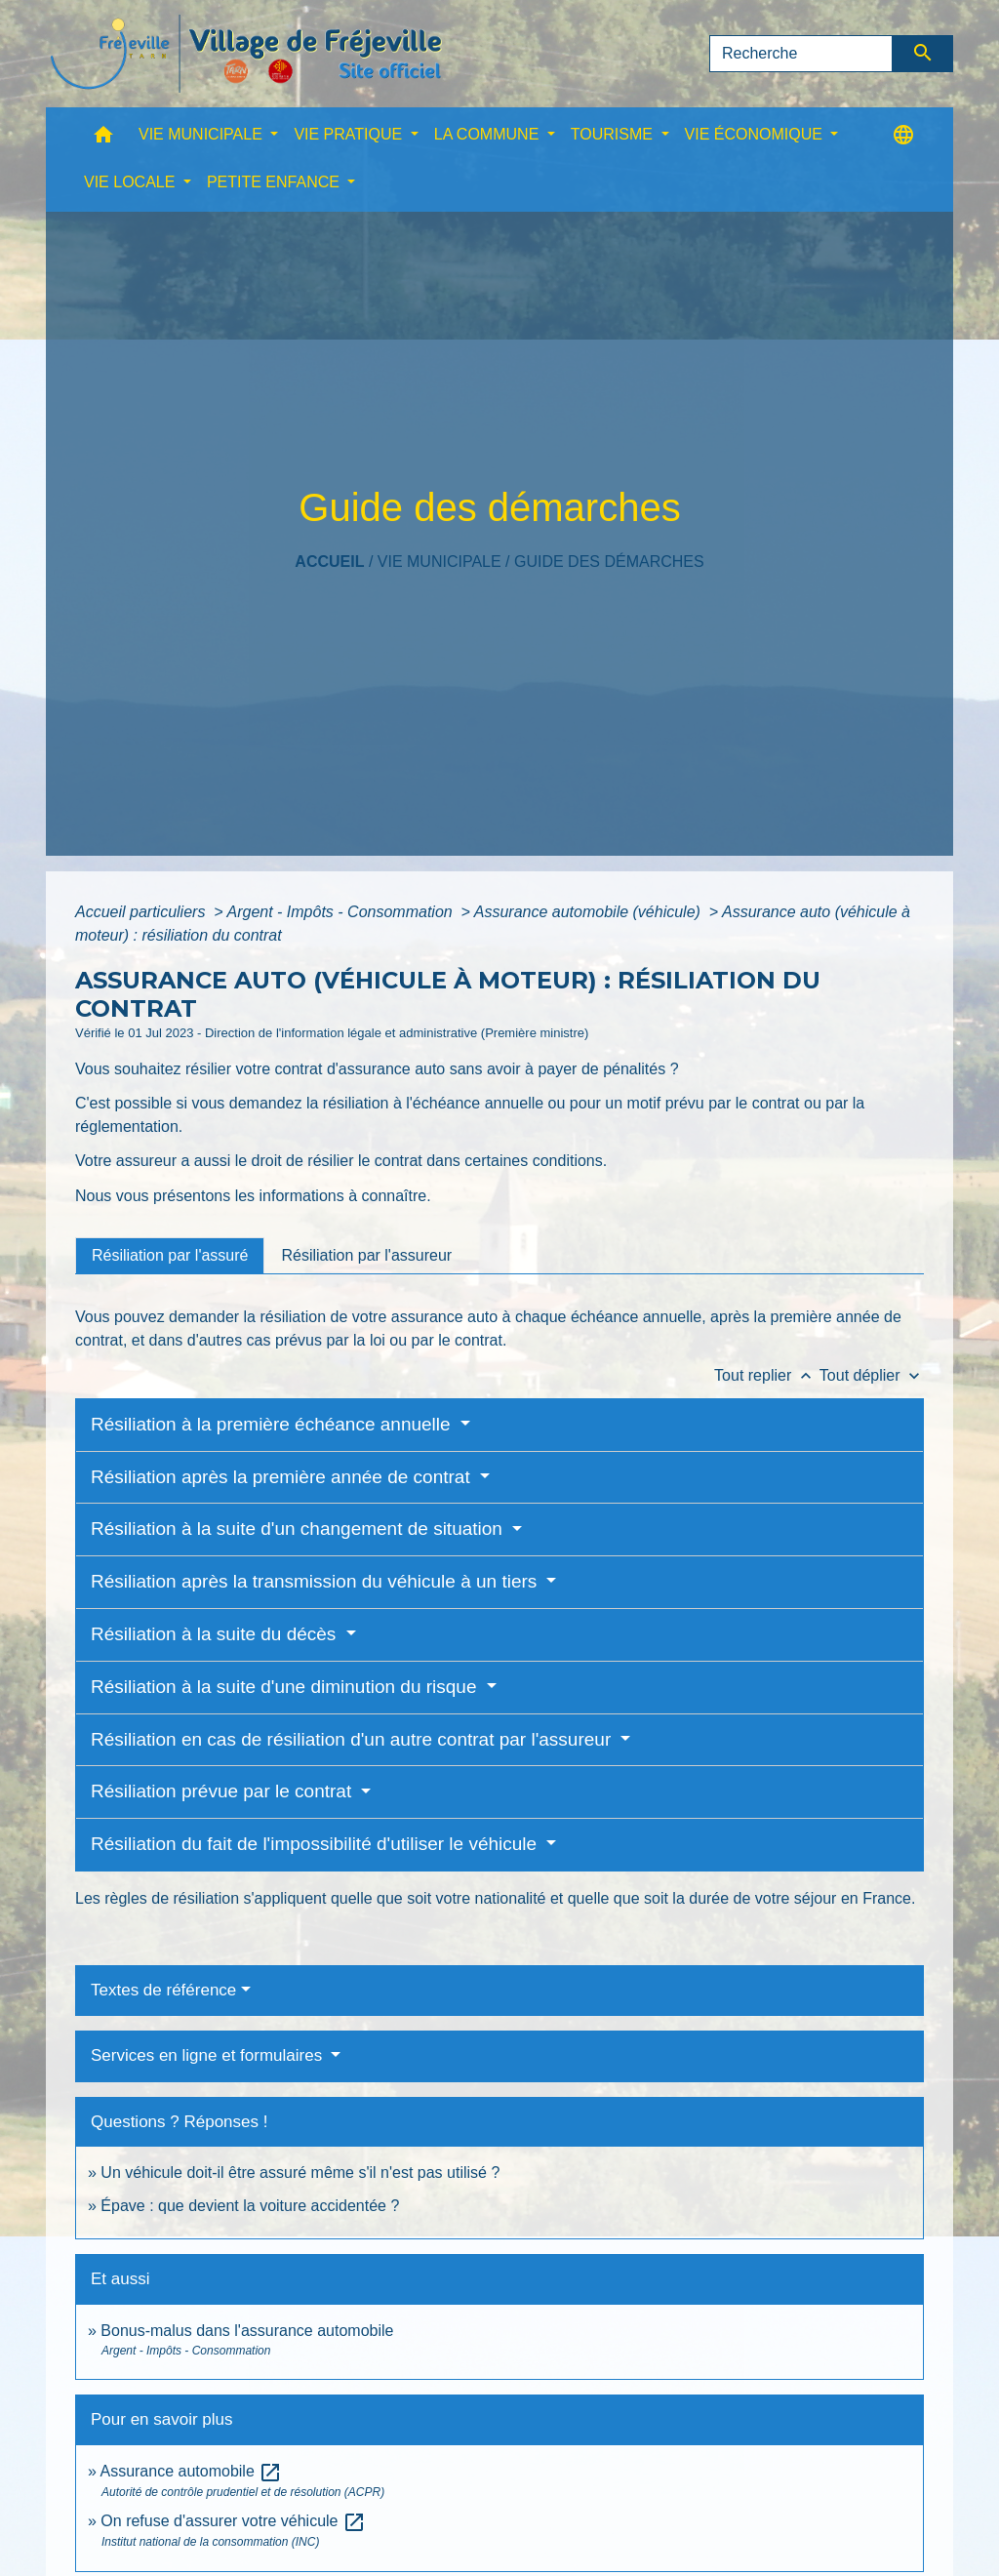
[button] (103, 139)
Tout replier (766, 1375)
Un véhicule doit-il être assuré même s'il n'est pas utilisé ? (300, 2172)
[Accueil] (246, 54)
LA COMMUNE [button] (488, 134)
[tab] (169, 1255)
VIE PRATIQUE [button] (350, 134)
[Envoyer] (923, 53)
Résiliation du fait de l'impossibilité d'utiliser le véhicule (316, 1843)
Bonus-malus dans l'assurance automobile (246, 2330)
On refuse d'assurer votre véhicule (233, 2521)
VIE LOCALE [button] (132, 182)
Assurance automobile (191, 2471)
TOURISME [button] (614, 134)
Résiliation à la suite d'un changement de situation (299, 1528)
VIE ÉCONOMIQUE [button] (756, 134)
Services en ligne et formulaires (209, 2055)
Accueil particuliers (142, 912)
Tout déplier (871, 1375)
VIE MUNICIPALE (439, 561)
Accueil (329, 561)
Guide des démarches (609, 561)
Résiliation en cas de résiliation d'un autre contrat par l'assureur (354, 1739)
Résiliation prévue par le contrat (223, 1791)
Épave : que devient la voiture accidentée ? (249, 2205)
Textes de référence (163, 1990)
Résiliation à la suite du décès (216, 1634)
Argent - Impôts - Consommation (341, 912)
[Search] (801, 53)
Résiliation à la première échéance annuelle (273, 1424)
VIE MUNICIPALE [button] (202, 134)
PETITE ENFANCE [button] (275, 182)
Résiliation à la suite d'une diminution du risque (286, 1686)
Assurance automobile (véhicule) (589, 912)
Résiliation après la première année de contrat (283, 1477)
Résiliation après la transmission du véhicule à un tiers (316, 1581)
